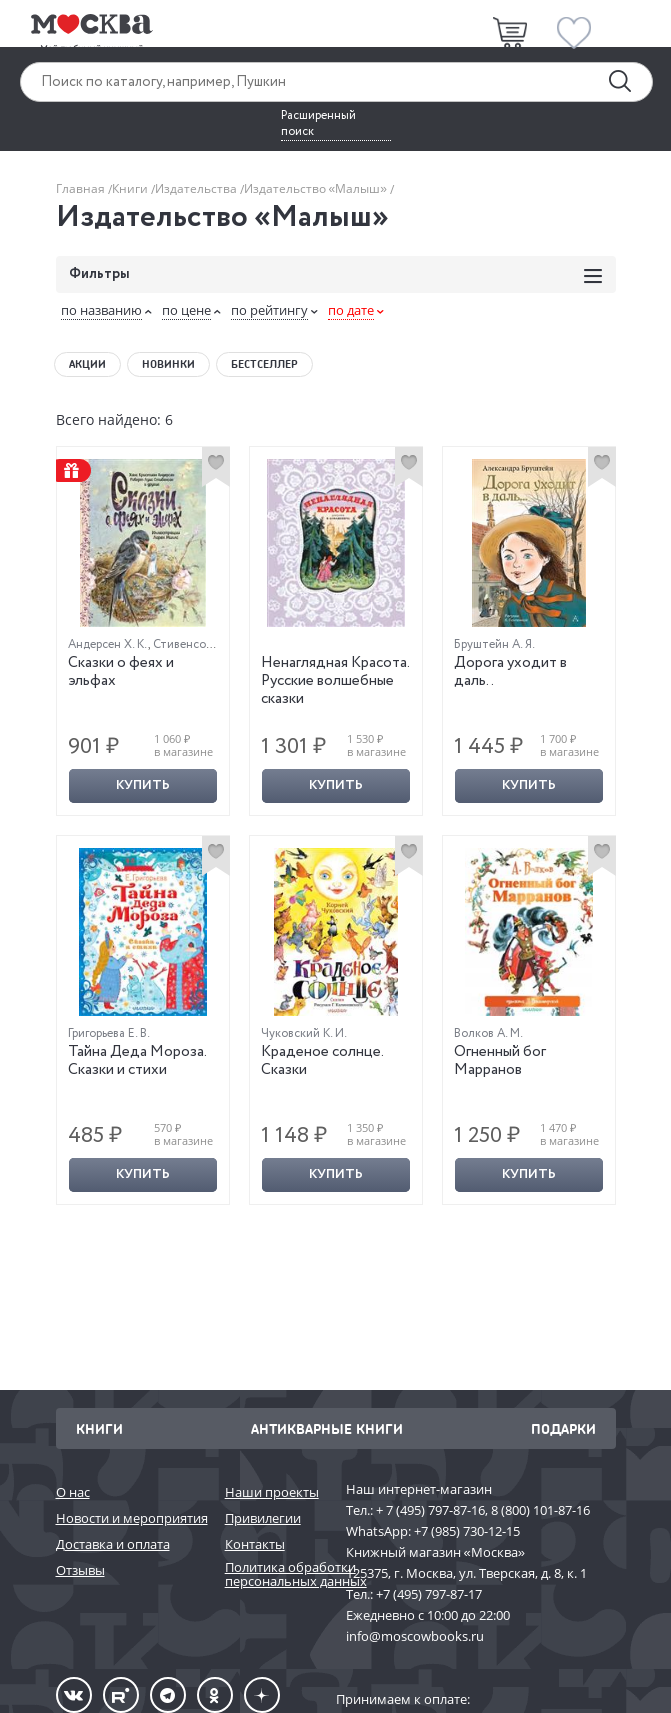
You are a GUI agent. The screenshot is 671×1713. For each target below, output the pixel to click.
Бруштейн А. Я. (494, 644)
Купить (143, 785)
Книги (131, 188)
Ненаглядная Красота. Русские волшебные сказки (335, 681)
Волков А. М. (488, 1033)
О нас (73, 1492)
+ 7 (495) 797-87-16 (430, 1510)
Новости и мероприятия (130, 1518)
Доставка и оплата (113, 1544)
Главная (82, 188)
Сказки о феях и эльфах (121, 672)
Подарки (563, 1428)
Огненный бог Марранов (500, 1061)
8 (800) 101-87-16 (540, 1510)
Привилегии (263, 1518)
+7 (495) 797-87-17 (429, 1594)
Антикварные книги (327, 1428)
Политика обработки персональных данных (275, 1574)
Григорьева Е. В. (109, 1033)
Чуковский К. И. (304, 1033)
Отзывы (80, 1570)
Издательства (197, 188)
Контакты (255, 1544)
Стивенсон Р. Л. (195, 644)
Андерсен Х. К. (108, 644)
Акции (87, 364)
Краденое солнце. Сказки (322, 1061)
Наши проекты (272, 1492)
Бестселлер (264, 364)
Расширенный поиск (318, 124)
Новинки (168, 364)
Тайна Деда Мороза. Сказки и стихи (137, 1061)
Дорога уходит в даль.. (510, 672)
